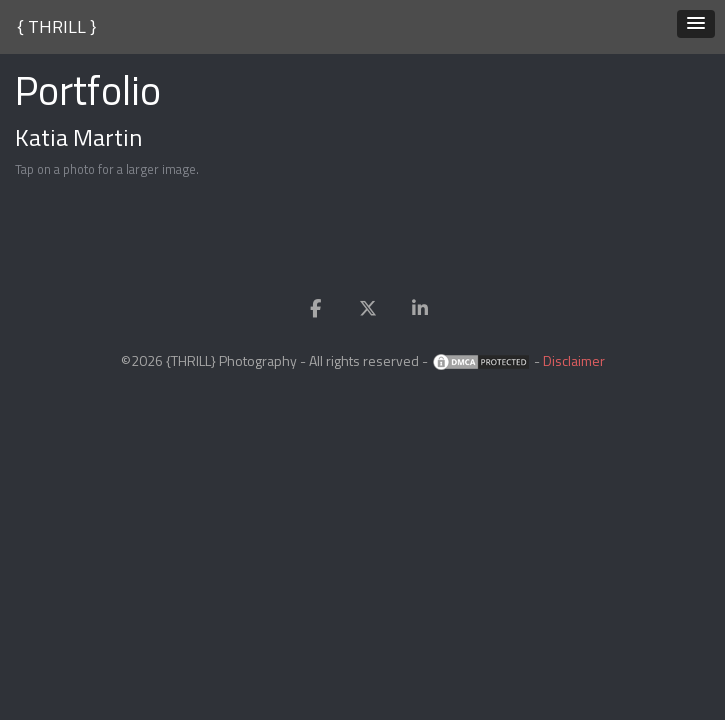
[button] (696, 24)
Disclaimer (574, 360)
